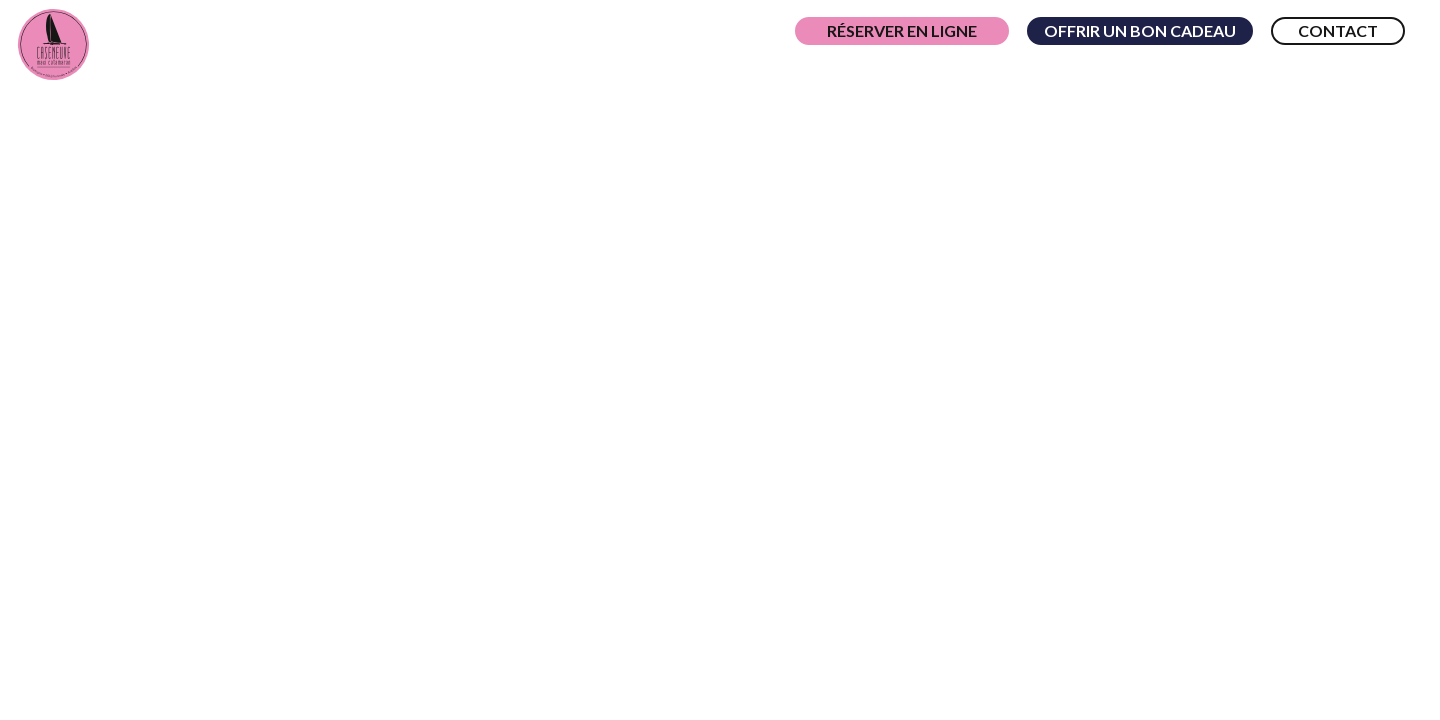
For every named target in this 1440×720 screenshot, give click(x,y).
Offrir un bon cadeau (1140, 30)
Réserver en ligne (902, 30)
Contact (1338, 30)
